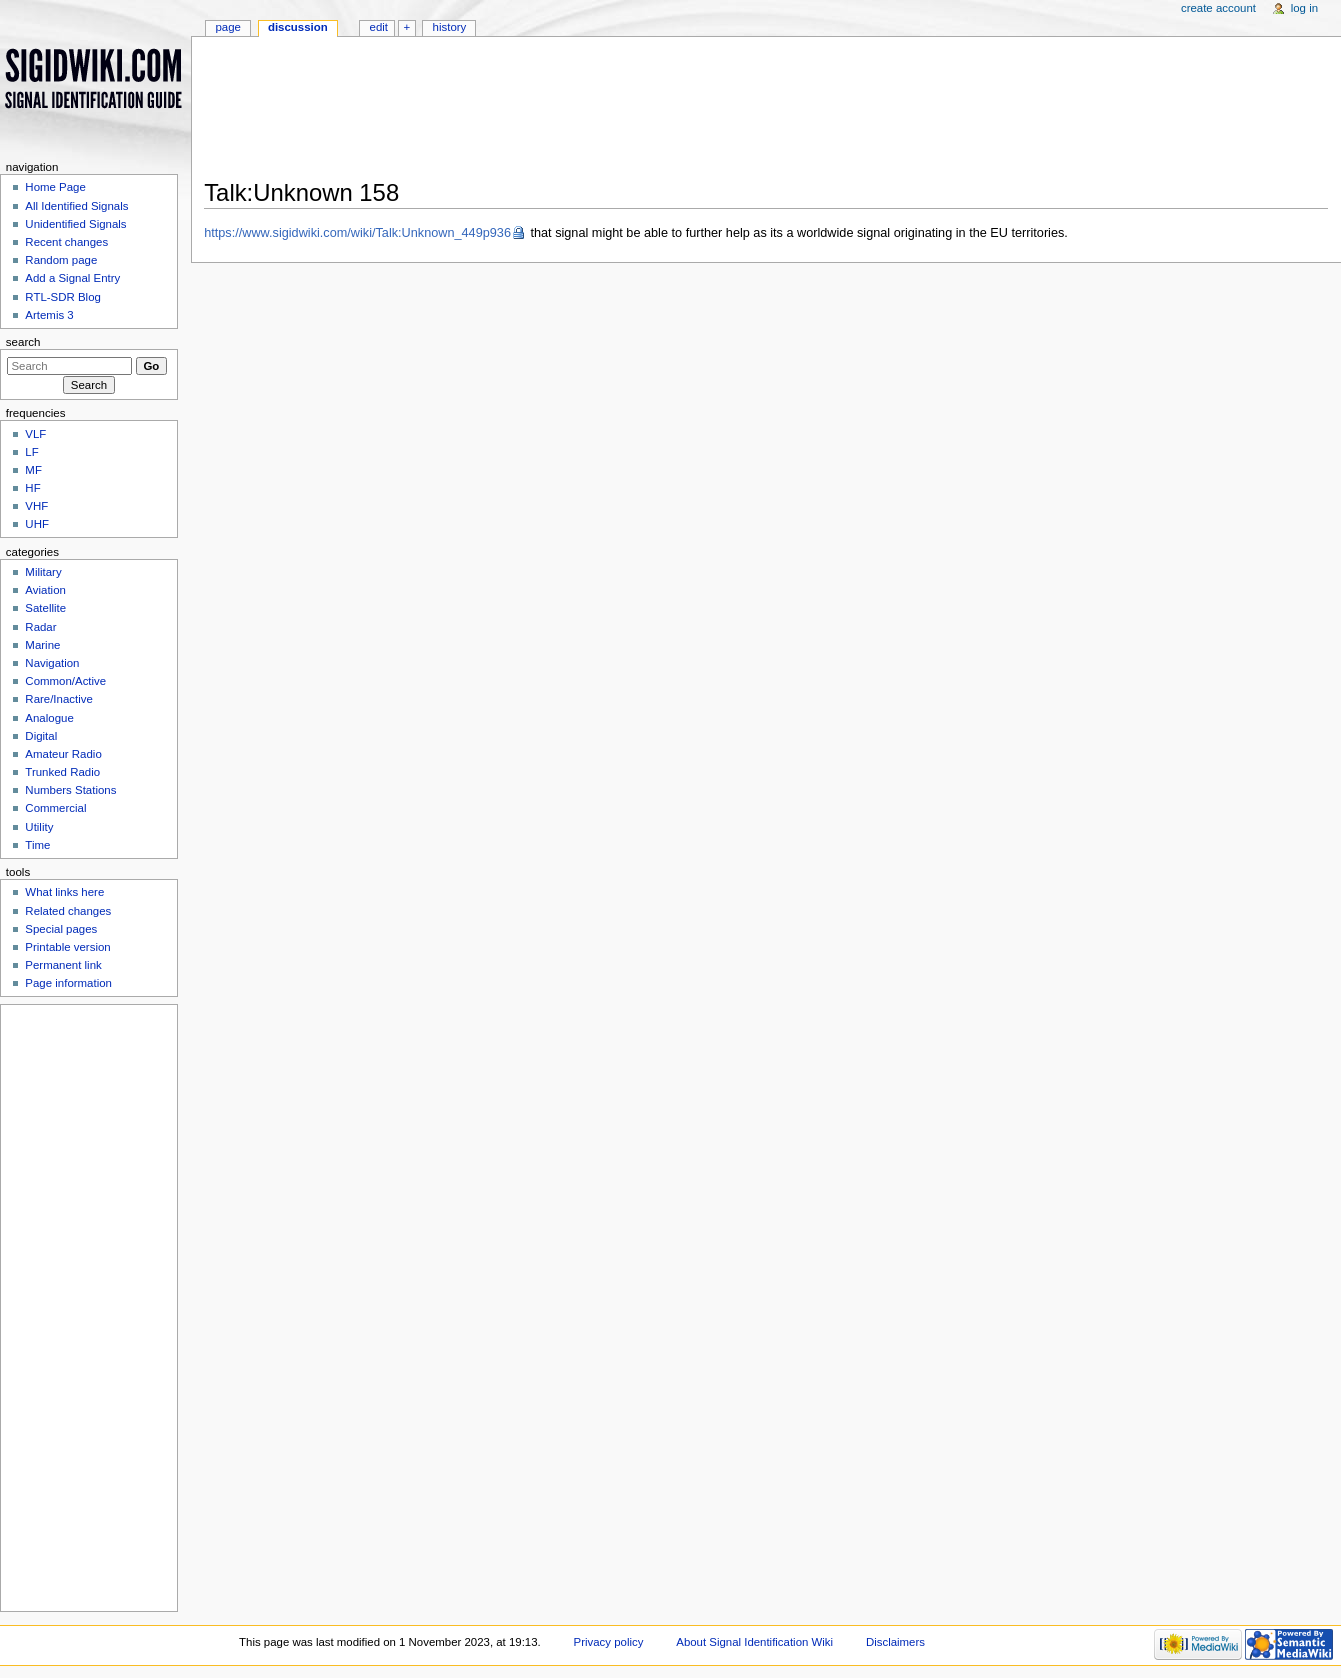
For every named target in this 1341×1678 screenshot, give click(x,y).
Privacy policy (609, 1642)
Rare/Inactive (58, 699)
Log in (1304, 8)
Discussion (298, 27)
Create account (1218, 8)
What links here (64, 892)
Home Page (55, 187)
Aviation (45, 590)
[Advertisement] (766, 114)
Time (37, 845)
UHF (37, 524)
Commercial (55, 808)
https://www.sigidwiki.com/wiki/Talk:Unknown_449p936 (357, 233)
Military (43, 572)
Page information (68, 983)
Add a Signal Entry (72, 278)
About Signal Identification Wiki (754, 1642)
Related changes (68, 911)
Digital (41, 736)
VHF (36, 506)
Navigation (52, 663)
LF (31, 452)
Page (227, 27)
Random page (61, 260)
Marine (42, 645)
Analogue (49, 718)
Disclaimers (895, 1642)
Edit (379, 27)
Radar (40, 627)
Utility (39, 827)
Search (23, 342)
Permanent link (63, 965)
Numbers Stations (70, 790)
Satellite (45, 608)
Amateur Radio (63, 754)
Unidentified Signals (75, 224)
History (450, 27)
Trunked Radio (62, 772)
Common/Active (65, 681)
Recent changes (66, 242)
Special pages (61, 929)
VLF (35, 434)
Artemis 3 (49, 315)
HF (32, 488)
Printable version (67, 947)
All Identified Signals (76, 206)
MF (33, 470)
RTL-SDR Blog (63, 297)
